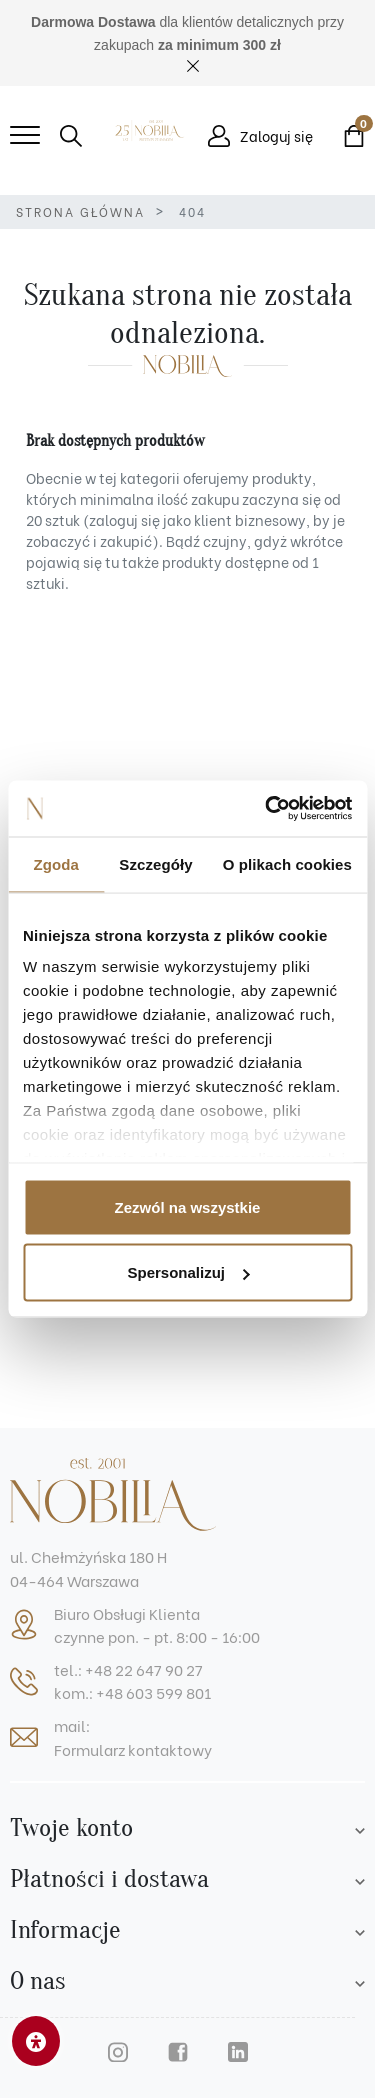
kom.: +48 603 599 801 (132, 1692)
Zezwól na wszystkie (188, 1206)
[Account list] (360, 1828)
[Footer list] (360, 1879)
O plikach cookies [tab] (287, 863)
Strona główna (80, 211)
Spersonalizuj (188, 1272)
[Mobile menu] (25, 136)
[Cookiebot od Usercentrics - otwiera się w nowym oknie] (267, 809)
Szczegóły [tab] (155, 863)
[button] (71, 136)
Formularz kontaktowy (133, 1749)
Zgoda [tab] (56, 863)
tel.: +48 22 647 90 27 (128, 1669)
